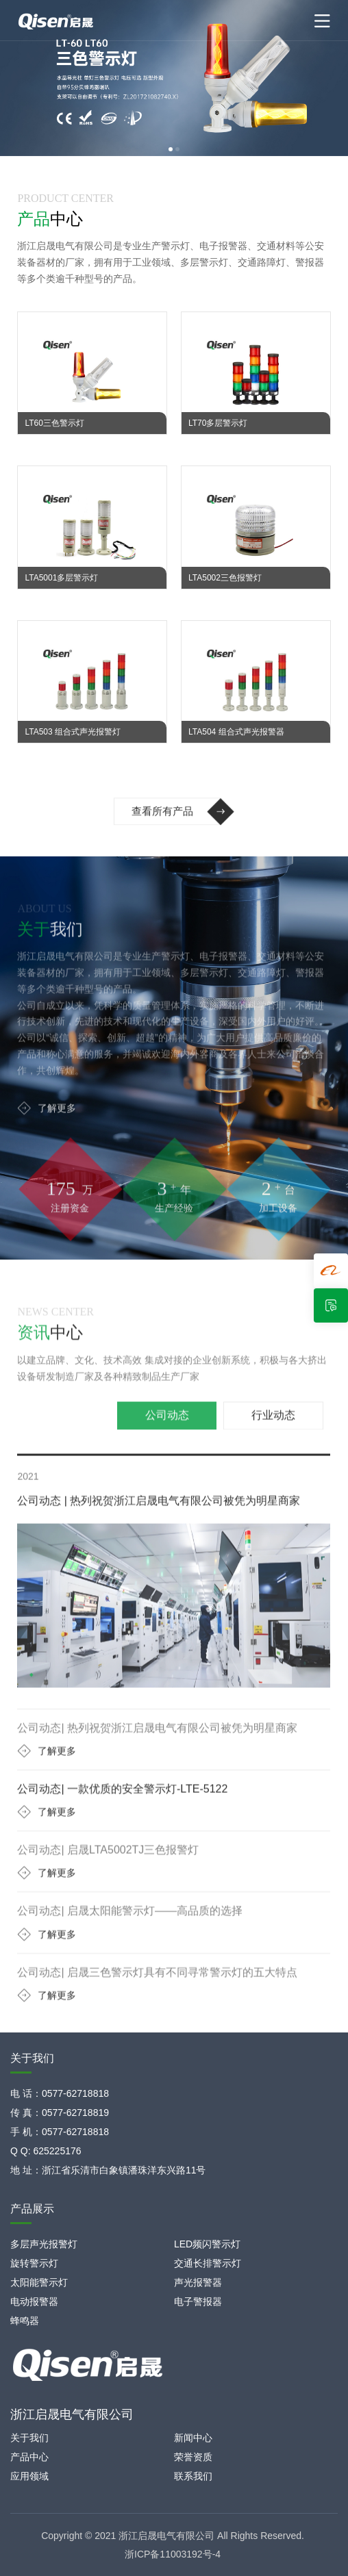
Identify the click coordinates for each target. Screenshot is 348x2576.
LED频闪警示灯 (207, 2244)
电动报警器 (34, 2301)
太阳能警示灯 (39, 2282)
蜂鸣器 (24, 2320)
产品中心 (29, 2456)
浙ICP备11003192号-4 (173, 2554)
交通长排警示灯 (207, 2263)
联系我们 (193, 2476)
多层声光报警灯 (43, 2244)
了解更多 (46, 1134)
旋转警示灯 (34, 2263)
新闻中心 (193, 2437)
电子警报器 (198, 2301)
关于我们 (29, 2437)
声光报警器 (198, 2282)
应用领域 (29, 2476)
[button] (171, 149)
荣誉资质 (193, 2456)
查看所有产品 (183, 838)
